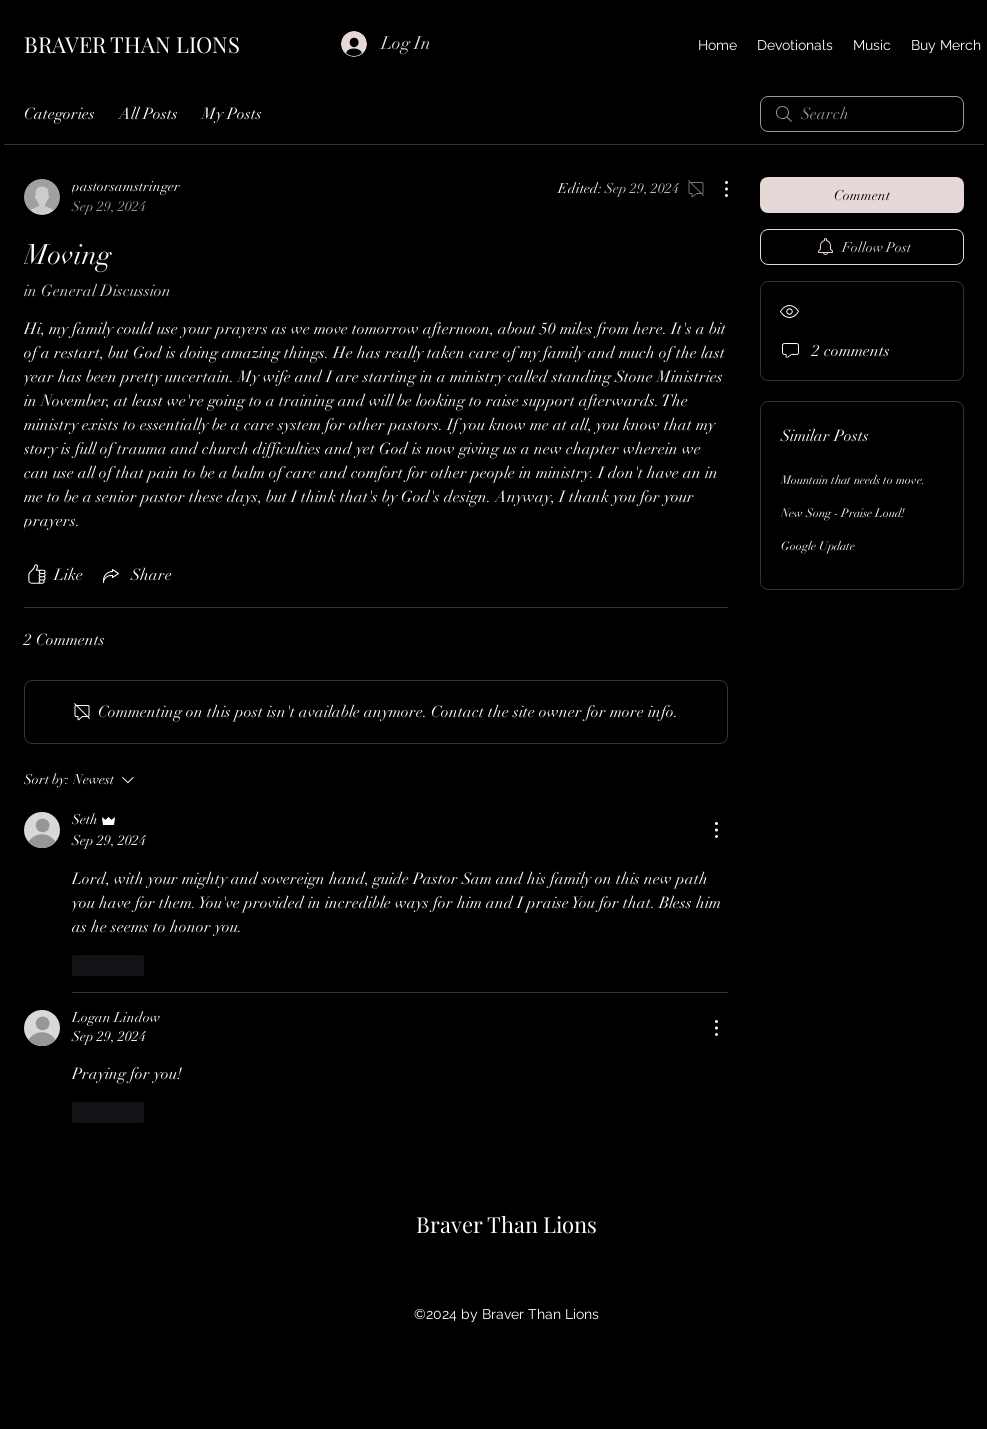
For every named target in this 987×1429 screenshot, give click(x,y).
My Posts (232, 114)
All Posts (148, 114)
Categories (59, 114)
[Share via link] (135, 575)
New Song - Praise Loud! (843, 513)
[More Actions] (716, 189)
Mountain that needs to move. (853, 480)
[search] (862, 114)
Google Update (818, 546)
